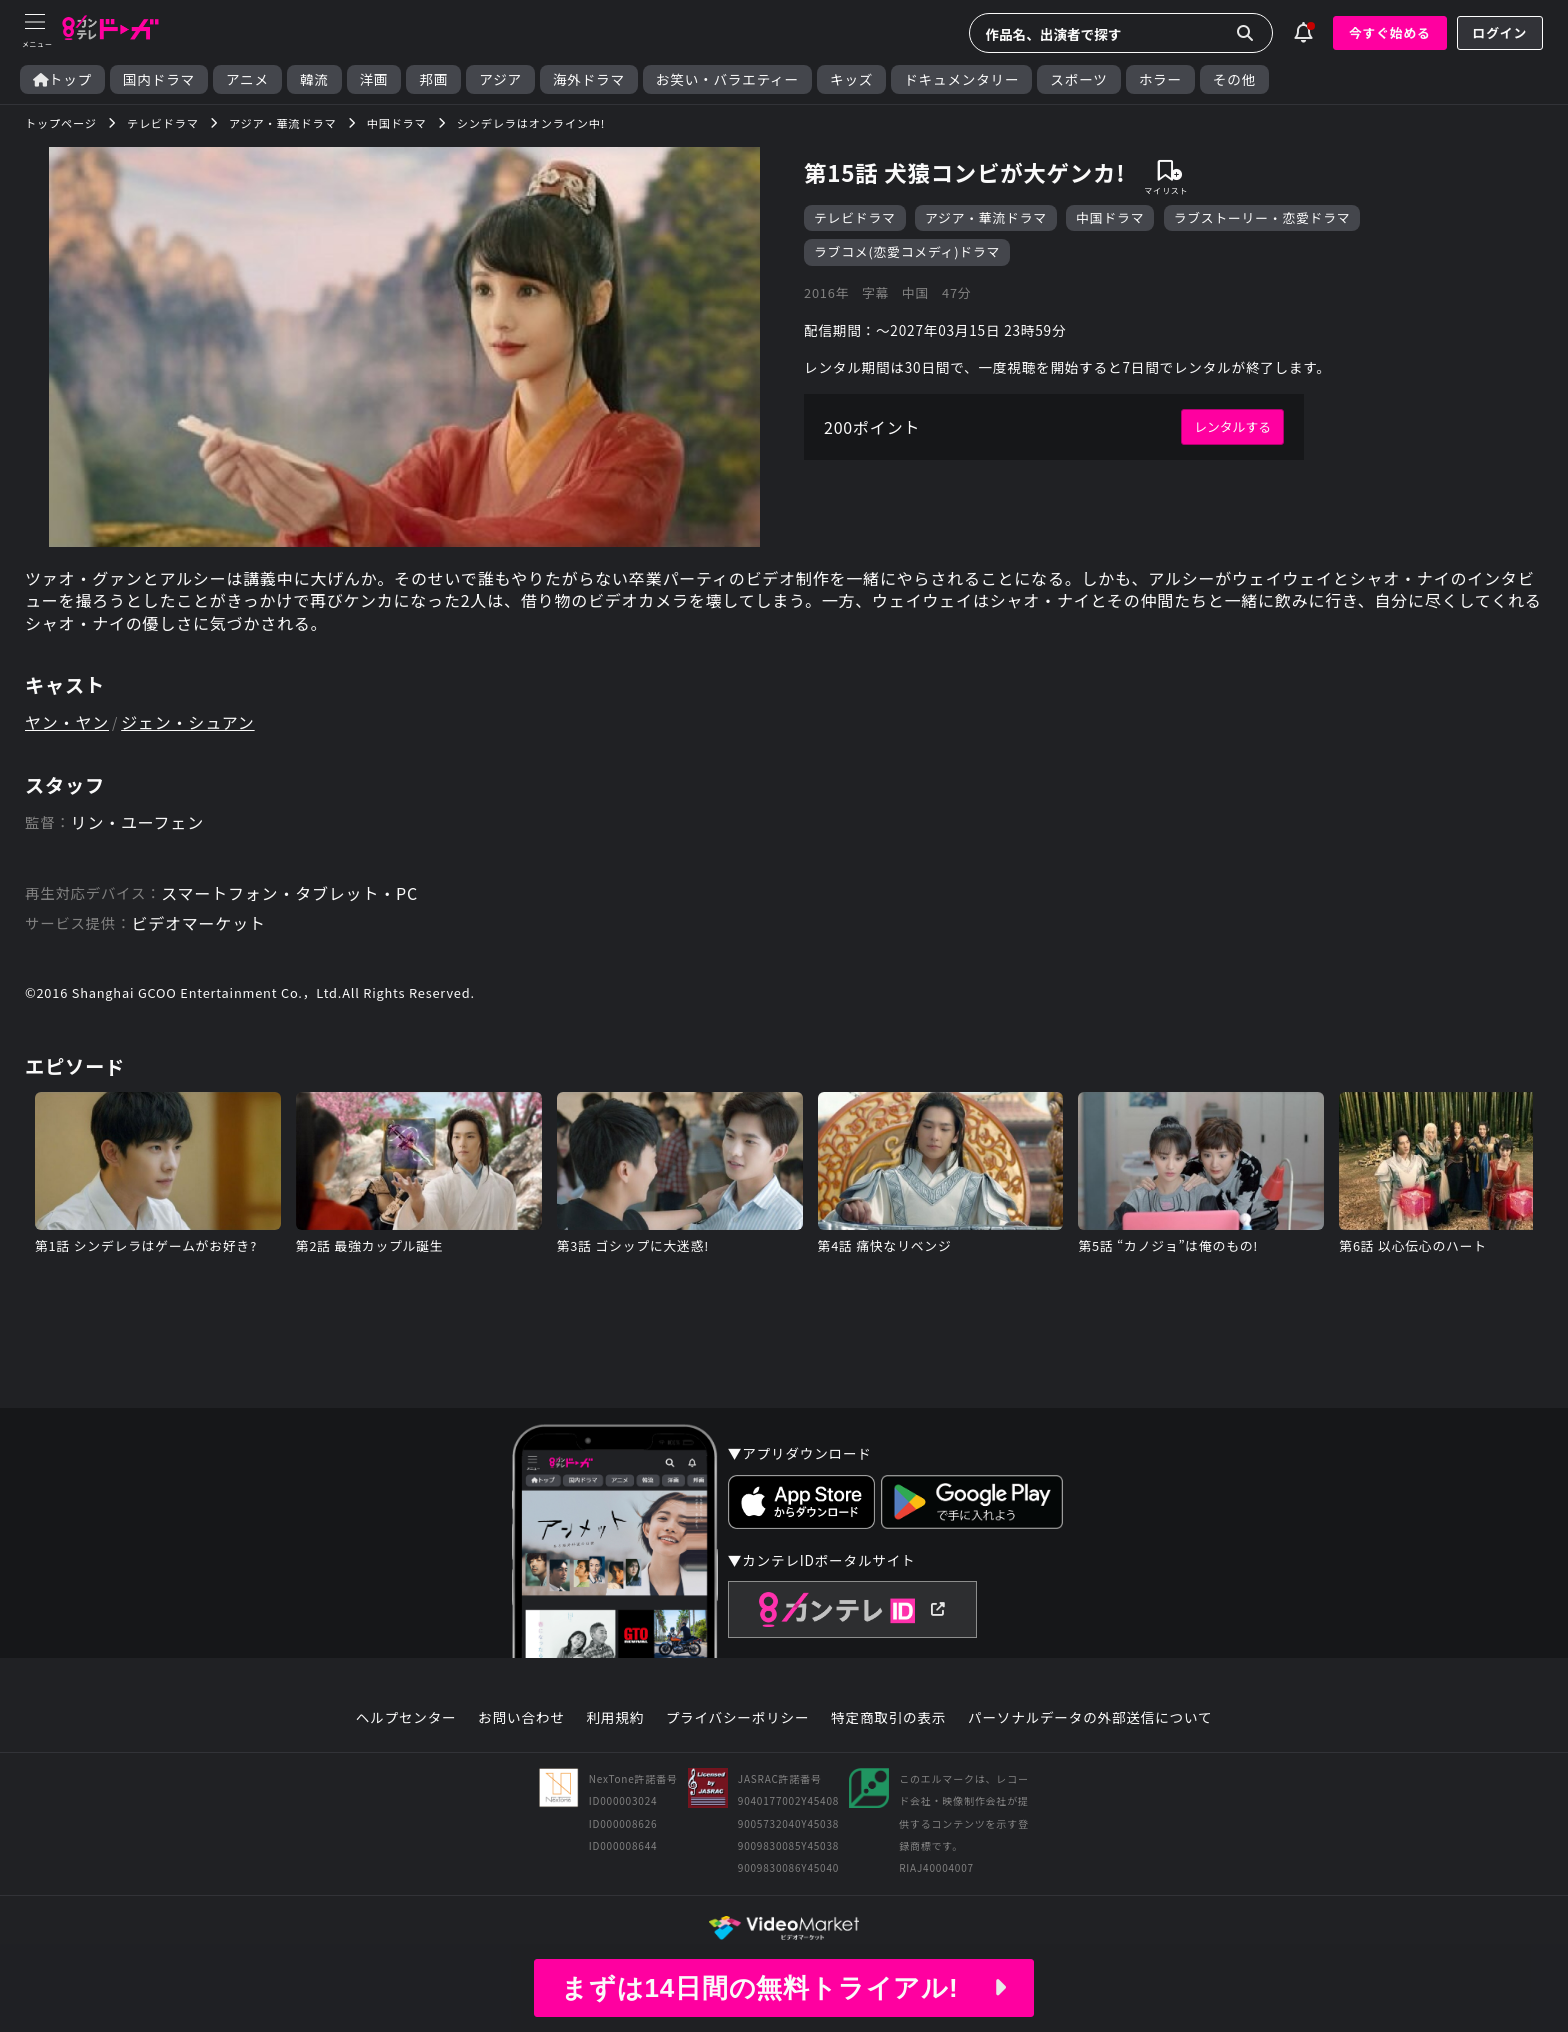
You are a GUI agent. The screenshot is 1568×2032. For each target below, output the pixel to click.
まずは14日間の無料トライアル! (784, 1988)
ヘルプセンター (406, 1718)
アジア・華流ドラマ (986, 217)
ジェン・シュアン (187, 722)
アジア (500, 79)
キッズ (851, 79)
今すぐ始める (1390, 32)
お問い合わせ (521, 1718)
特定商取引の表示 (888, 1718)
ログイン (1500, 32)
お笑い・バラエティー (727, 79)
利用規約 (615, 1718)
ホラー (1160, 79)
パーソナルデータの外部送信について (1090, 1718)
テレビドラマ (855, 217)
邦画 (433, 79)
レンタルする (1232, 426)
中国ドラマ (1110, 217)
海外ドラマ (589, 79)
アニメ (247, 79)
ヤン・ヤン (67, 722)
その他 (1234, 79)
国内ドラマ (159, 79)
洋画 (374, 79)
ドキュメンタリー (961, 79)
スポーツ (1078, 79)
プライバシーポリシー (738, 1718)
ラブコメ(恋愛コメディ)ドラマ (907, 251)
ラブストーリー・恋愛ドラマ (1262, 217)
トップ (62, 79)
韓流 (314, 79)
